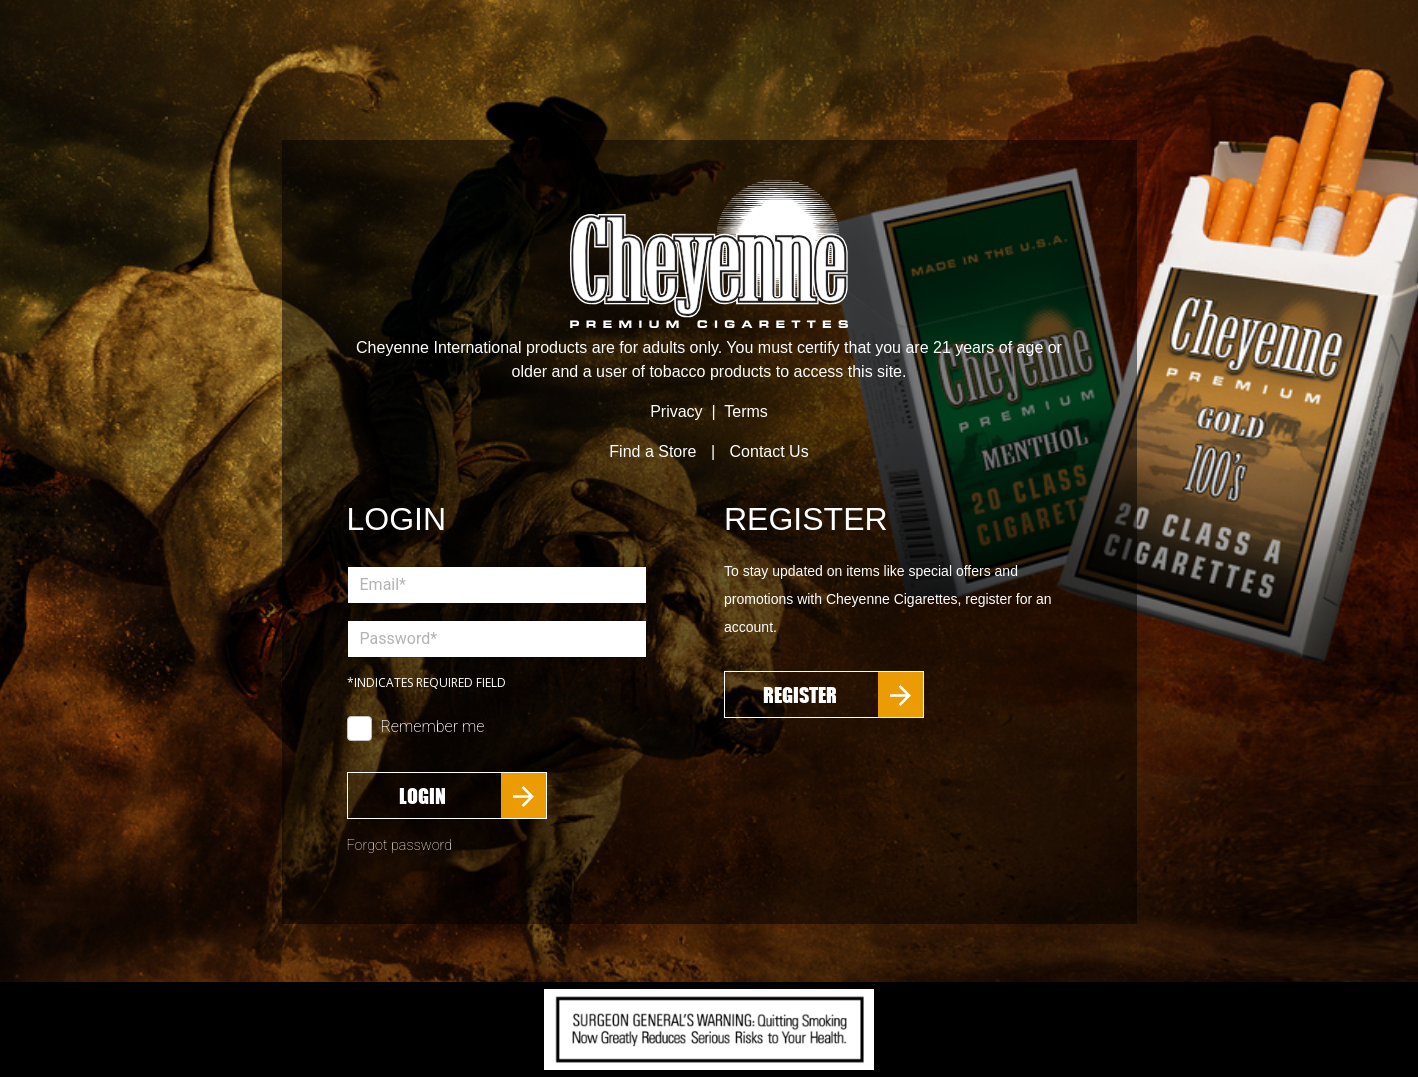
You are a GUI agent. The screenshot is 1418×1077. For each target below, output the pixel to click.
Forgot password (400, 845)
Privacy (676, 411)
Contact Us (769, 451)
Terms (746, 411)
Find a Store (652, 451)
